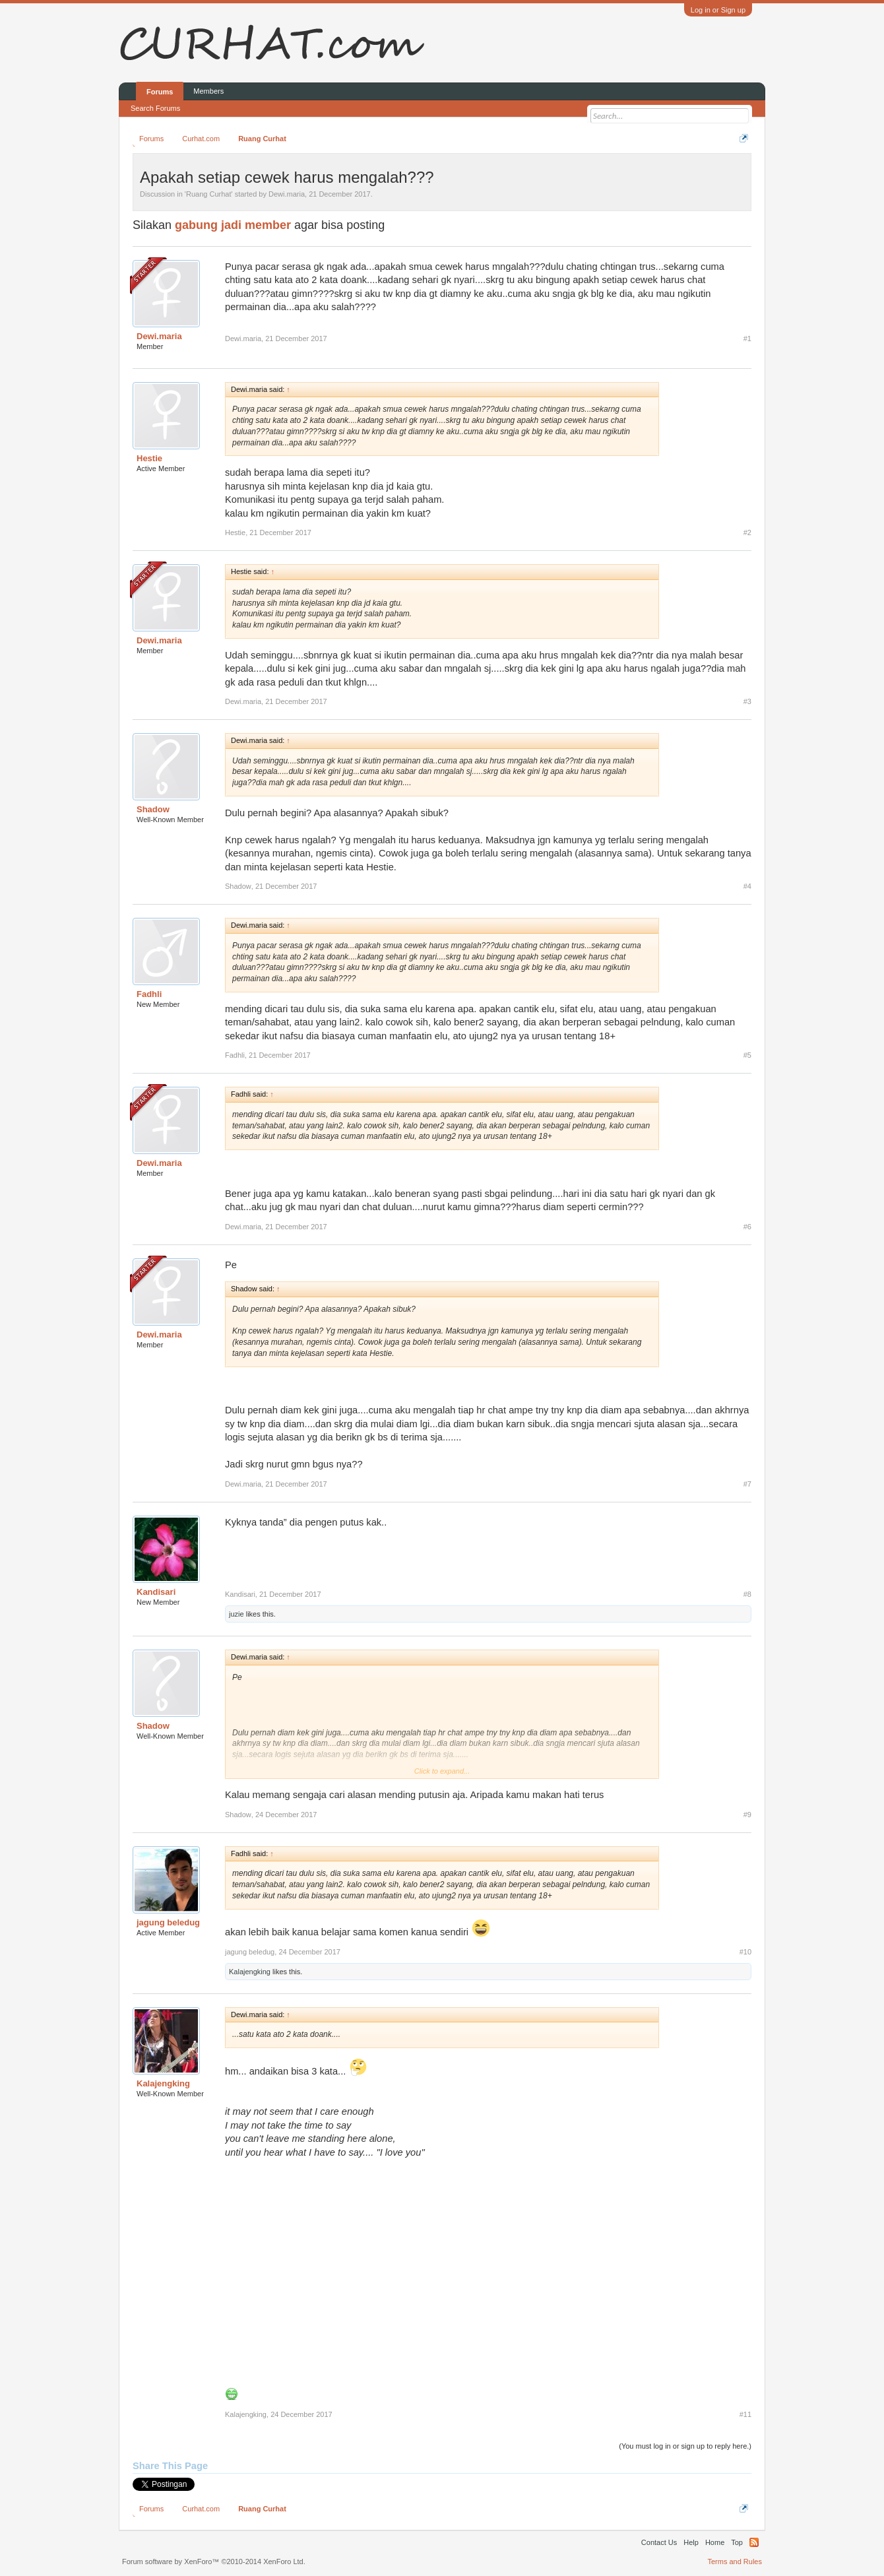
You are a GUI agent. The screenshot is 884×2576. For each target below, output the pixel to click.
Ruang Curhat (209, 194)
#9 (747, 1815)
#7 (747, 1484)
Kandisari (156, 1592)
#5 (747, 1055)
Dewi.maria (286, 194)
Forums (159, 92)
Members (208, 91)
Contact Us (659, 2542)
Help (691, 2542)
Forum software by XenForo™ (213, 2561)
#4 (747, 886)
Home (714, 2542)
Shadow (153, 809)
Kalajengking (249, 1972)
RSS (754, 2542)
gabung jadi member (233, 225)
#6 (747, 1227)
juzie (236, 1614)
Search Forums (155, 108)
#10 (745, 1952)
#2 (747, 532)
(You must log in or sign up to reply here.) (685, 2446)
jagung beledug (168, 1922)
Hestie (149, 458)
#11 (745, 2414)
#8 (747, 1594)
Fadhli (149, 994)
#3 (747, 701)
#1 (747, 338)
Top (737, 2542)
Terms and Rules (734, 2561)
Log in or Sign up (718, 10)
